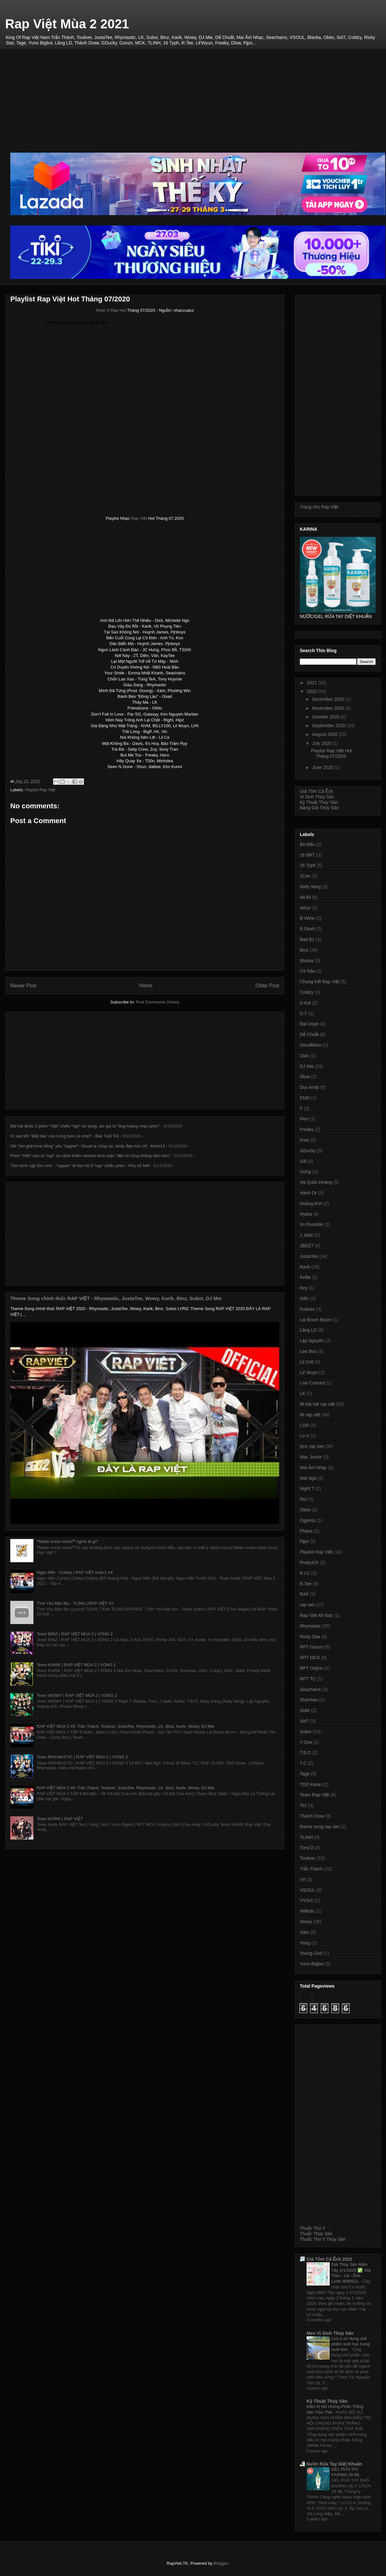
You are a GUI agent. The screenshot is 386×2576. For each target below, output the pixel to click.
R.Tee (306, 1583)
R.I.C (305, 1573)
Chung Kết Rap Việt (319, 981)
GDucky (308, 1150)
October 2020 (326, 716)
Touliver (307, 1858)
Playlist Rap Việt (40, 789)
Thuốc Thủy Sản (316, 2233)
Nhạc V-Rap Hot (111, 310)
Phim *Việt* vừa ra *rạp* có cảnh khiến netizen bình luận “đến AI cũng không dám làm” (90, 1155)
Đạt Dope (309, 1023)
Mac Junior (311, 1456)
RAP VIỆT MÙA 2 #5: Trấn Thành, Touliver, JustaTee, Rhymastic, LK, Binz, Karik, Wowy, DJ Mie (125, 1726)
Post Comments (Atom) (157, 1002)
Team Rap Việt (314, 1794)
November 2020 (328, 708)
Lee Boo (308, 1351)
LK (302, 1393)
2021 (312, 682)
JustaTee (309, 1256)
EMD (305, 1097)
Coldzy (307, 992)
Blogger (221, 2563)
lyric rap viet (312, 1446)
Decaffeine (310, 1045)
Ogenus (308, 1520)
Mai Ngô (308, 1478)
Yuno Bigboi (312, 1963)
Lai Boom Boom (316, 1319)
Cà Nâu (307, 971)
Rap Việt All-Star (316, 1615)
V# (302, 1879)
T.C (303, 1763)
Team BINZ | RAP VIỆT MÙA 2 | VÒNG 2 (75, 1633)
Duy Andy (309, 1087)
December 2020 (328, 699)
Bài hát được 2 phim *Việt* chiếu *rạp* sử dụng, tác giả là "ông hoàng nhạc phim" (85, 1126)
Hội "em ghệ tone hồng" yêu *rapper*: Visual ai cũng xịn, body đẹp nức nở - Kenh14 (87, 1146)
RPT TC (308, 1678)
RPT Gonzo (311, 1646)
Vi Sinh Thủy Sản (317, 796)
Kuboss (307, 1309)
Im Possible (311, 1224)
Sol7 (304, 1721)
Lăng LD (308, 1330)
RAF (304, 1594)
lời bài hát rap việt (317, 1404)
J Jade (306, 1235)
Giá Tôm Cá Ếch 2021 (329, 2259)
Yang (305, 1942)
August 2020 (325, 734)
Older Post (267, 985)
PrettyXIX (309, 1562)
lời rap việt (310, 1414)
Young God (311, 1953)
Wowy (306, 1921)
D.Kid (305, 1002)
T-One (306, 1742)
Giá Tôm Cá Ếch (316, 791)
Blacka (306, 960)
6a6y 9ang (310, 886)
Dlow (305, 1076)
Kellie (305, 1277)
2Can (305, 876)
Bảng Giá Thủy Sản (319, 807)
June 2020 (323, 767)
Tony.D (307, 1847)
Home (146, 985)
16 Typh (308, 865)
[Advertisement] (198, 94)
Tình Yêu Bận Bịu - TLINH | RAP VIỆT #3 (75, 1603)
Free (304, 1140)
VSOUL (307, 1890)
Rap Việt (139, 518)
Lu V (304, 1435)
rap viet (307, 1604)
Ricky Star (310, 1636)
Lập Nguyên (312, 1340)
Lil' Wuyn (309, 1372)
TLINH (306, 1837)
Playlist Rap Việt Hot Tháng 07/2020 (331, 753)
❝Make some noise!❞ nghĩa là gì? (67, 1541)
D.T (303, 1013)
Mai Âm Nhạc (313, 1467)
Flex (304, 1118)
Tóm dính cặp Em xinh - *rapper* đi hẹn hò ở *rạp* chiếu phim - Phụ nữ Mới (80, 1165)
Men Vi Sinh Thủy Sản (330, 2333)
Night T (307, 1488)
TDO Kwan (311, 1784)
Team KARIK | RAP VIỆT (60, 1818)
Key (304, 1287)
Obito (305, 1509)
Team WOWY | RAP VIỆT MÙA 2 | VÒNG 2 (77, 1695)
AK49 (305, 897)
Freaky (307, 1129)
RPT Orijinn (311, 1668)
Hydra (306, 1214)
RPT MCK (310, 1657)
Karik (305, 1266)
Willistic (307, 1911)
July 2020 (322, 743)
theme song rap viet (319, 1826)
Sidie (305, 1710)
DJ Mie (307, 1066)
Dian (304, 1055)
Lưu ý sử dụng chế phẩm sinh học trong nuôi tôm (350, 2344)
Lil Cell (306, 1361)
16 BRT (307, 855)
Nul (303, 1499)
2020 (312, 691)
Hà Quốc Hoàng (316, 1182)
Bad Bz (307, 939)
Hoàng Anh (311, 1203)
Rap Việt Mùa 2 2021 (67, 24)
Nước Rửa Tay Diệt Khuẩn (334, 2464)
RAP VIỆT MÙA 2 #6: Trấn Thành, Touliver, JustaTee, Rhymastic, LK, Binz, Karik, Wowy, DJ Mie (125, 1787)
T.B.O (305, 1752)
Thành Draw (312, 1816)
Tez (303, 1805)
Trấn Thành (311, 1868)
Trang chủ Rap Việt (319, 506)
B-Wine (307, 918)
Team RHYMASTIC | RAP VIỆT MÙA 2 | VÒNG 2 (82, 1756)
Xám (304, 1932)
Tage (304, 1773)
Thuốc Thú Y (312, 2228)
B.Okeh (307, 928)
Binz (304, 950)
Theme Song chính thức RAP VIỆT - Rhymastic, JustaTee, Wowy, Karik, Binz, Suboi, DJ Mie (116, 1298)
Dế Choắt (309, 1034)
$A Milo (307, 844)
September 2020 (329, 725)
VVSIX (306, 1900)
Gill (303, 1161)
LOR (304, 1425)
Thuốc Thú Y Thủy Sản (322, 2239)
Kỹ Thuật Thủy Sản (319, 802)
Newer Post (23, 985)
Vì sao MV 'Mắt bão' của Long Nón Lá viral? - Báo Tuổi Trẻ (64, 1136)
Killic (304, 1298)
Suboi (305, 1731)
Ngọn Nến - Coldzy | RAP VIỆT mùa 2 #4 (75, 1572)
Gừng (305, 1171)
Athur (305, 907)
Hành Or (308, 1192)
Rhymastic (310, 1626)
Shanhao (309, 1699)
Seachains (310, 1689)
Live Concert (312, 1382)
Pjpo (304, 1541)
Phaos (306, 1531)
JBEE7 (307, 1245)
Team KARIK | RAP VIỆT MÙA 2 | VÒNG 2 (76, 1664)
